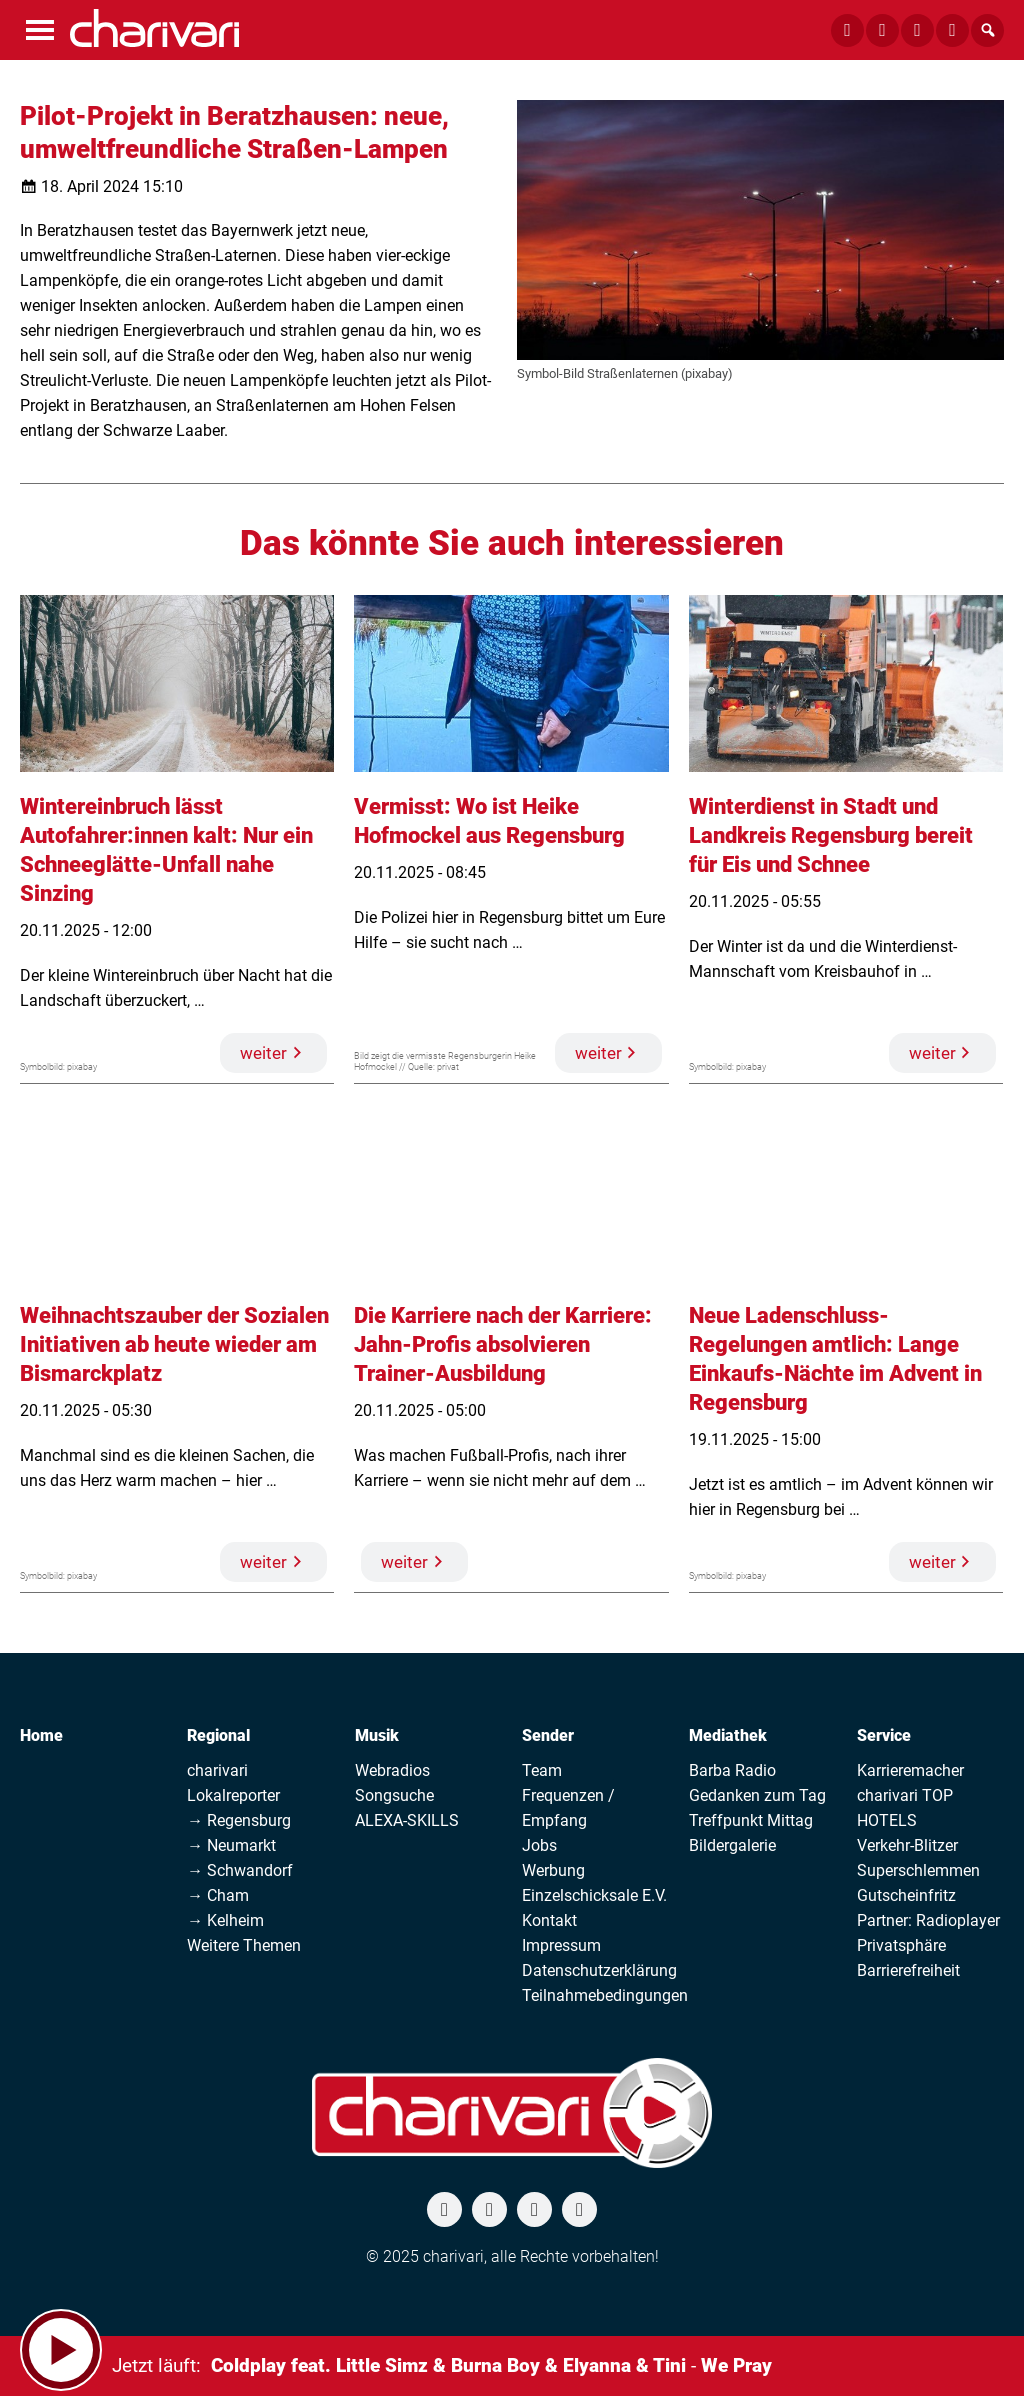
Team (542, 1770)
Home (41, 1735)
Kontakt (549, 1920)
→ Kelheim (225, 1920)
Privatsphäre (901, 1945)
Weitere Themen (244, 1945)
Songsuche (394, 1795)
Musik (377, 1735)
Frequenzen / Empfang (568, 1808)
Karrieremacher (910, 1770)
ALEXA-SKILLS (407, 1820)
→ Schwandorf (240, 1870)
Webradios (392, 1770)
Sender (548, 1735)
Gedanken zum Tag (757, 1795)
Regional (218, 1735)
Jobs (539, 1845)
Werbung (553, 1870)
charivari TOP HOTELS (905, 1808)
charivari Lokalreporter (233, 1783)
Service (884, 1735)
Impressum (561, 1945)
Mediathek (728, 1735)
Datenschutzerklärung (599, 1970)
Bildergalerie (732, 1845)
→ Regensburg (239, 1820)
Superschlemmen (918, 1870)
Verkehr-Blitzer (907, 1845)
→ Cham (218, 1895)
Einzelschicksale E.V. (594, 1895)
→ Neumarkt (231, 1845)
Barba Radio (732, 1770)
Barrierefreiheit (908, 1970)
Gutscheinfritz (906, 1895)
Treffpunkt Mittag (751, 1820)
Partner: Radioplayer (928, 1920)
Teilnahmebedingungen (605, 1995)
